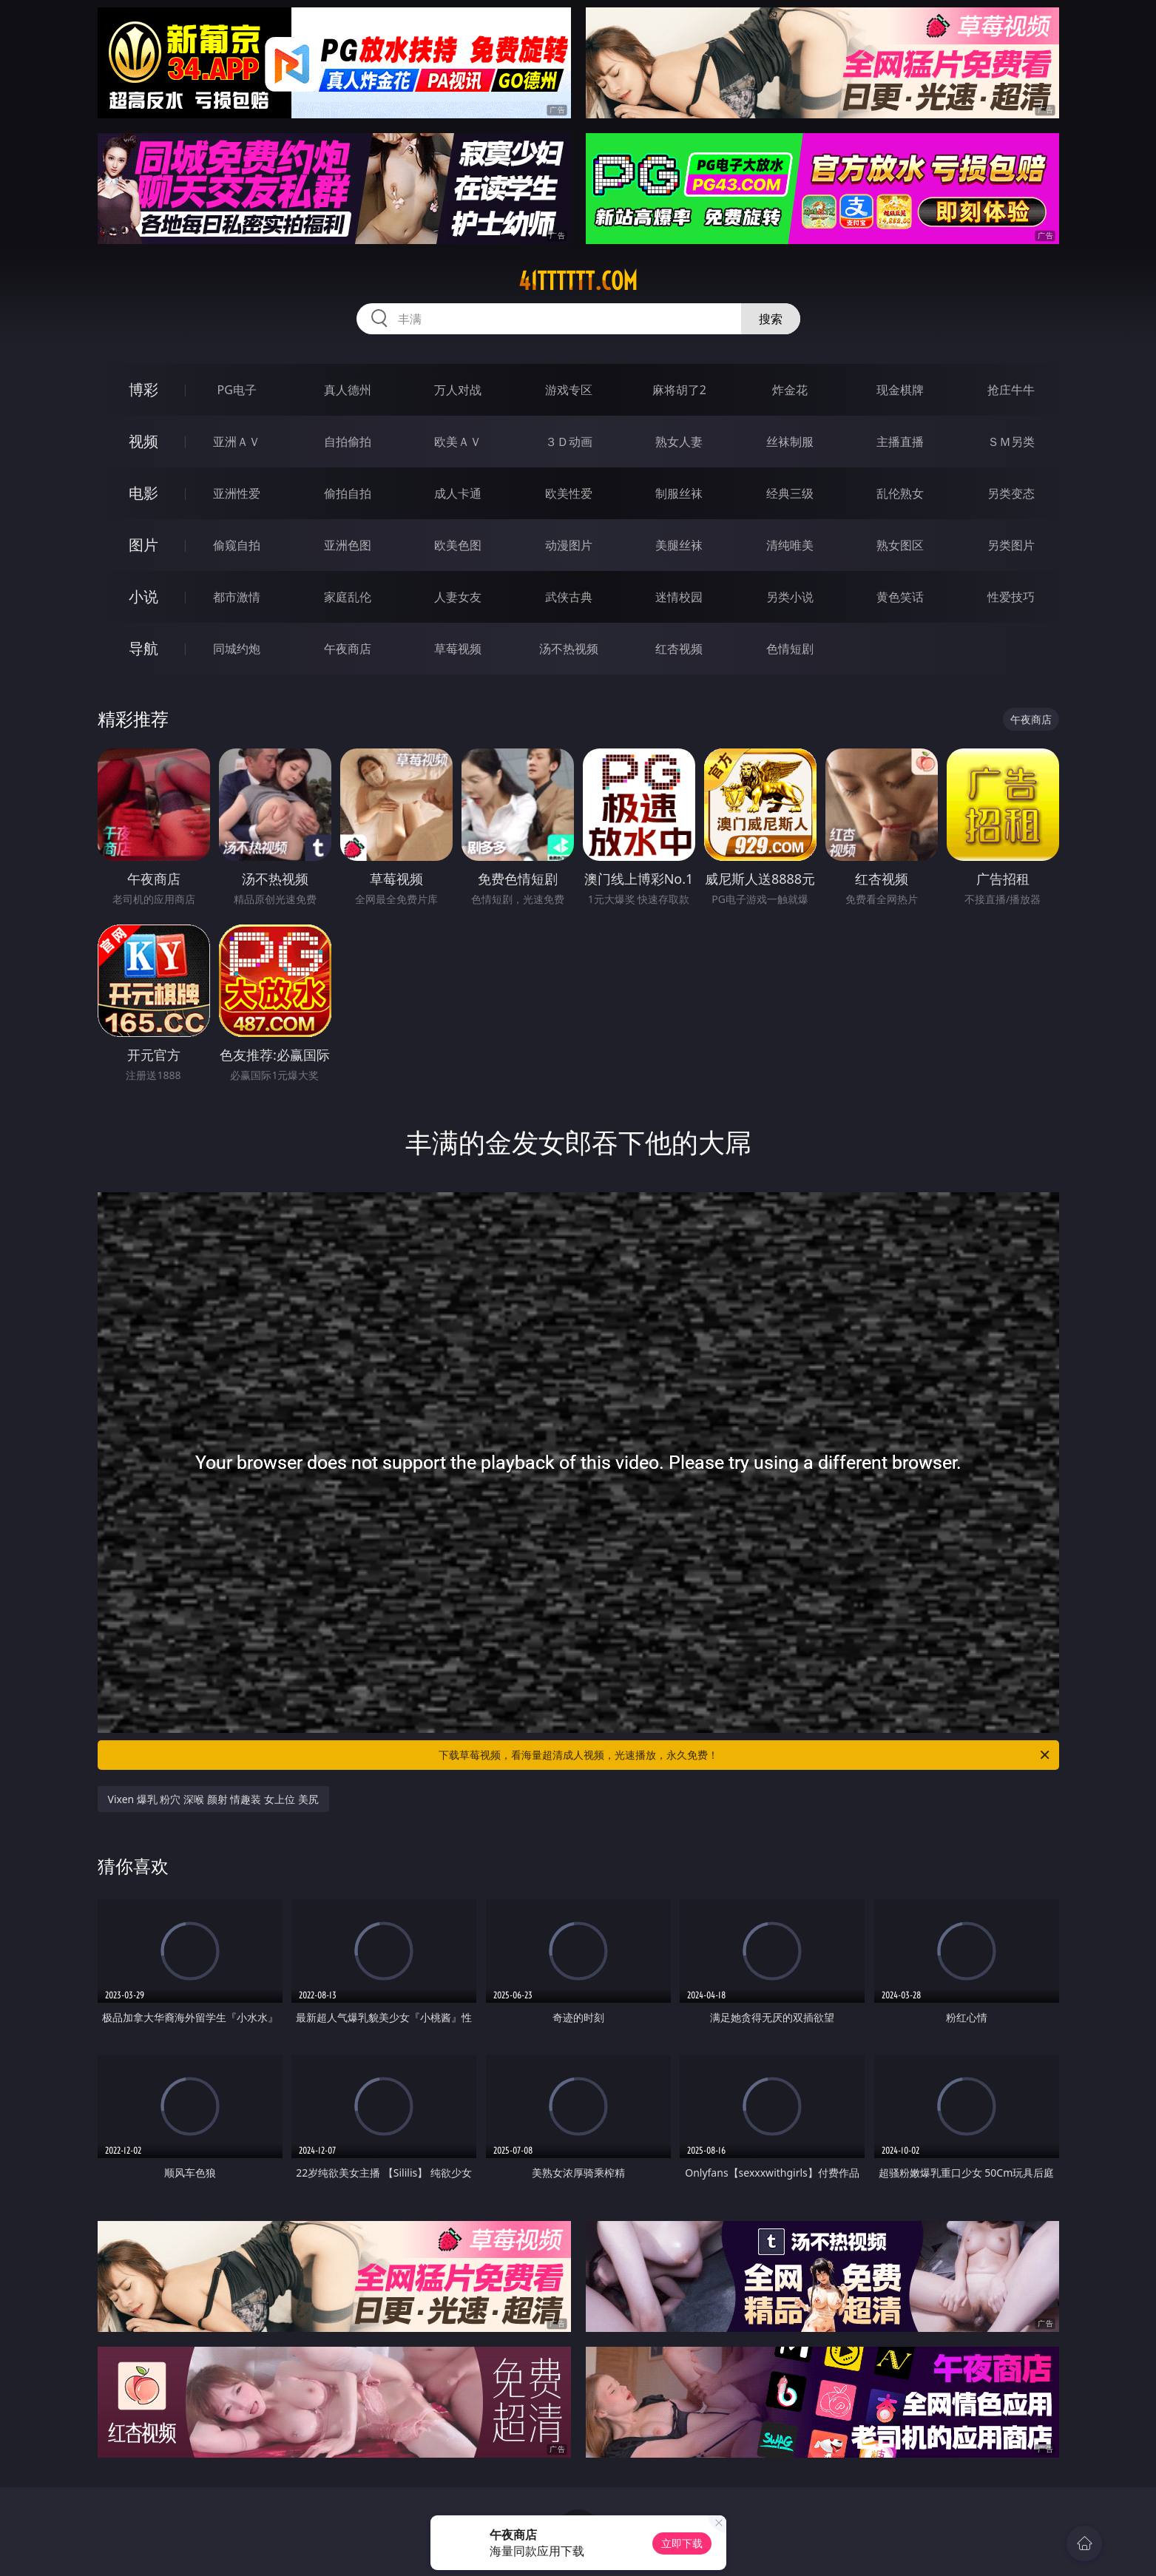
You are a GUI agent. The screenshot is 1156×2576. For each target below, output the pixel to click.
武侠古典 (568, 597)
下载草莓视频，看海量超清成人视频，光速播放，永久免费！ (745, 1755)
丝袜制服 (790, 441)
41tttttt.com (578, 281)
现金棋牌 (900, 390)
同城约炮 (236, 648)
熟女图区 (900, 545)
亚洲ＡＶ (236, 441)
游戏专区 (568, 390)
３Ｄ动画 (568, 441)
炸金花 (790, 390)
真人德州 (347, 390)
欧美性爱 (568, 493)
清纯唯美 (790, 545)
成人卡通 (457, 493)
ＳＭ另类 (1011, 441)
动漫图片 (568, 545)
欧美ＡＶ (457, 441)
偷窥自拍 (236, 545)
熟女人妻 (679, 441)
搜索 (771, 319)
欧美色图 (457, 545)
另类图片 (1011, 545)
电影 (143, 493)
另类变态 (1011, 493)
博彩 (143, 389)
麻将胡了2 (679, 390)
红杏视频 (679, 648)
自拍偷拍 (347, 441)
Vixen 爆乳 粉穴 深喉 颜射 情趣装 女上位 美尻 (213, 1799)
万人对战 (457, 390)
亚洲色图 (347, 545)
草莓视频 (457, 648)
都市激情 (236, 597)
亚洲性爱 (236, 493)
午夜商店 (347, 648)
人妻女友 (457, 597)
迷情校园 (679, 597)
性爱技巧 (1011, 597)
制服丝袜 (679, 493)
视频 (143, 441)
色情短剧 (790, 648)
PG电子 (237, 390)
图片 (143, 545)
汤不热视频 (568, 648)
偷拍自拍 (347, 493)
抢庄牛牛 (1011, 390)
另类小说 (790, 597)
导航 (143, 648)
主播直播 (900, 441)
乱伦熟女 (900, 493)
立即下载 (682, 2543)
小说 (143, 596)
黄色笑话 (900, 597)
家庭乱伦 (347, 597)
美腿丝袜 (679, 545)
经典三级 (790, 493)
